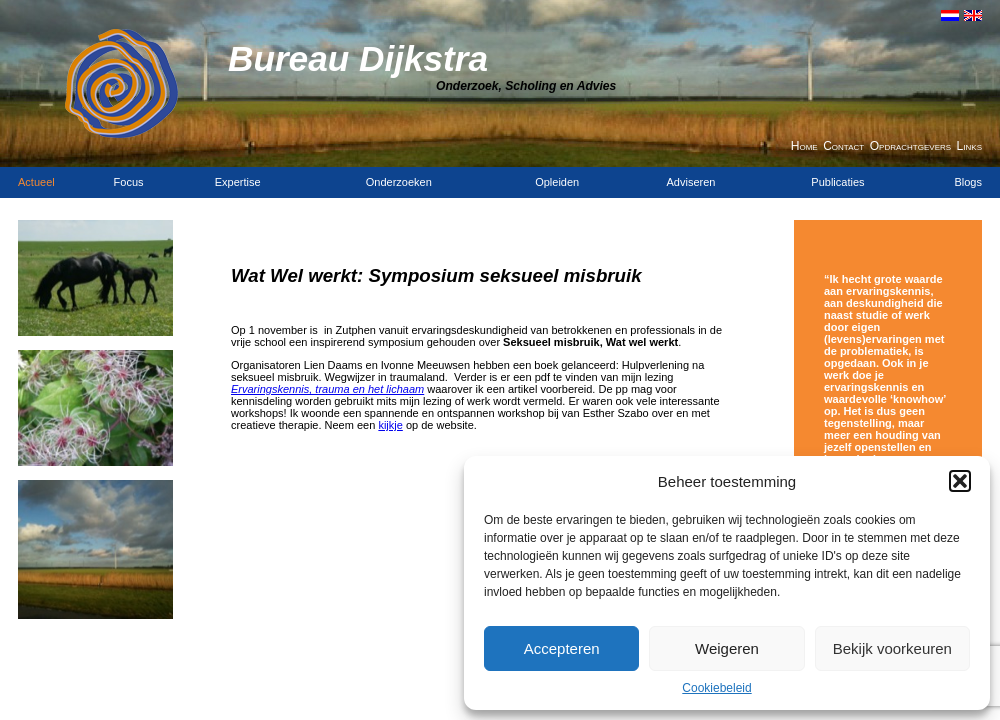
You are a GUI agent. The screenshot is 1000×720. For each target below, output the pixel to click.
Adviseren (691, 182)
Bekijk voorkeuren (892, 648)
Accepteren (562, 648)
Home (804, 146)
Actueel (36, 182)
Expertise (238, 182)
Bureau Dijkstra (358, 58)
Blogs (968, 182)
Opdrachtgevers (910, 146)
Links (969, 146)
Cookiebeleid (716, 688)
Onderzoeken (399, 182)
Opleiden (557, 182)
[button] (960, 481)
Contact (843, 146)
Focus (129, 182)
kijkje (390, 425)
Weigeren (727, 648)
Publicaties (837, 182)
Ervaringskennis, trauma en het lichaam (327, 389)
